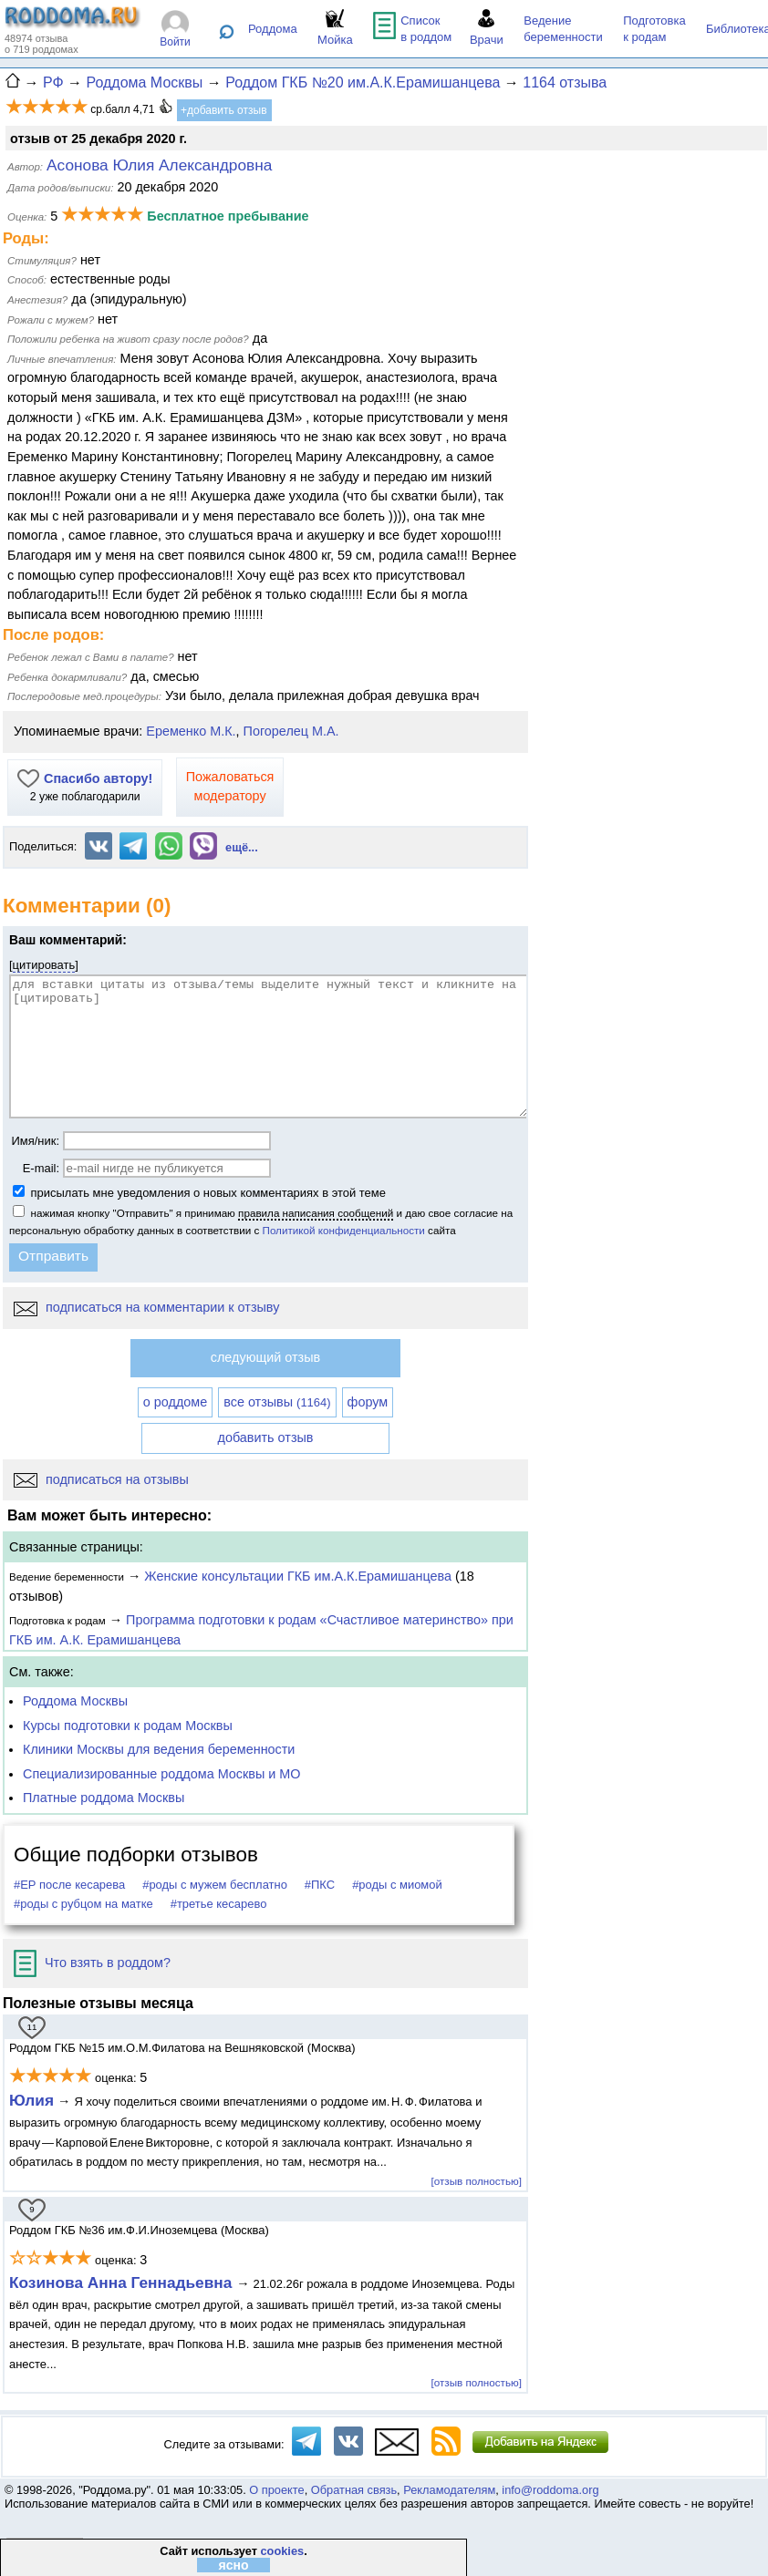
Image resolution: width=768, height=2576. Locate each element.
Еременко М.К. (190, 731)
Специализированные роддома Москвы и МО (162, 1774)
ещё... (241, 847)
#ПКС (320, 1884)
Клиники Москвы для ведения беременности (159, 1749)
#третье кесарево (219, 1904)
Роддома (272, 29)
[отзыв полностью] (476, 2181)
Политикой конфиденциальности (344, 1230)
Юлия (31, 2100)
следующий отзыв (265, 1357)
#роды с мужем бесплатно (214, 1884)
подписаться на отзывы (101, 1479)
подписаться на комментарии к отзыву (146, 1307)
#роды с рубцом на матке (83, 1904)
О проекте (276, 2490)
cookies (282, 2551)
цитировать (44, 965)
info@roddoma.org (550, 2490)
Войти (175, 42)
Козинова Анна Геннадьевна (122, 2282)
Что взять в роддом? (92, 1962)
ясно (233, 2565)
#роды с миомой (397, 1884)
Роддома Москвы (75, 1701)
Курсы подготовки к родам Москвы (128, 1725)
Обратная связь (354, 2490)
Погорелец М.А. (291, 731)
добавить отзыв (266, 1437)
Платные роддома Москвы (103, 1797)
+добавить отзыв (224, 110)
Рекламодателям (449, 2490)
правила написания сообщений (315, 1213)
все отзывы (276, 1402)
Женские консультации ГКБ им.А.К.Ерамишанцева (297, 1576)
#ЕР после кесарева (69, 1884)
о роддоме (175, 1402)
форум (368, 1402)
